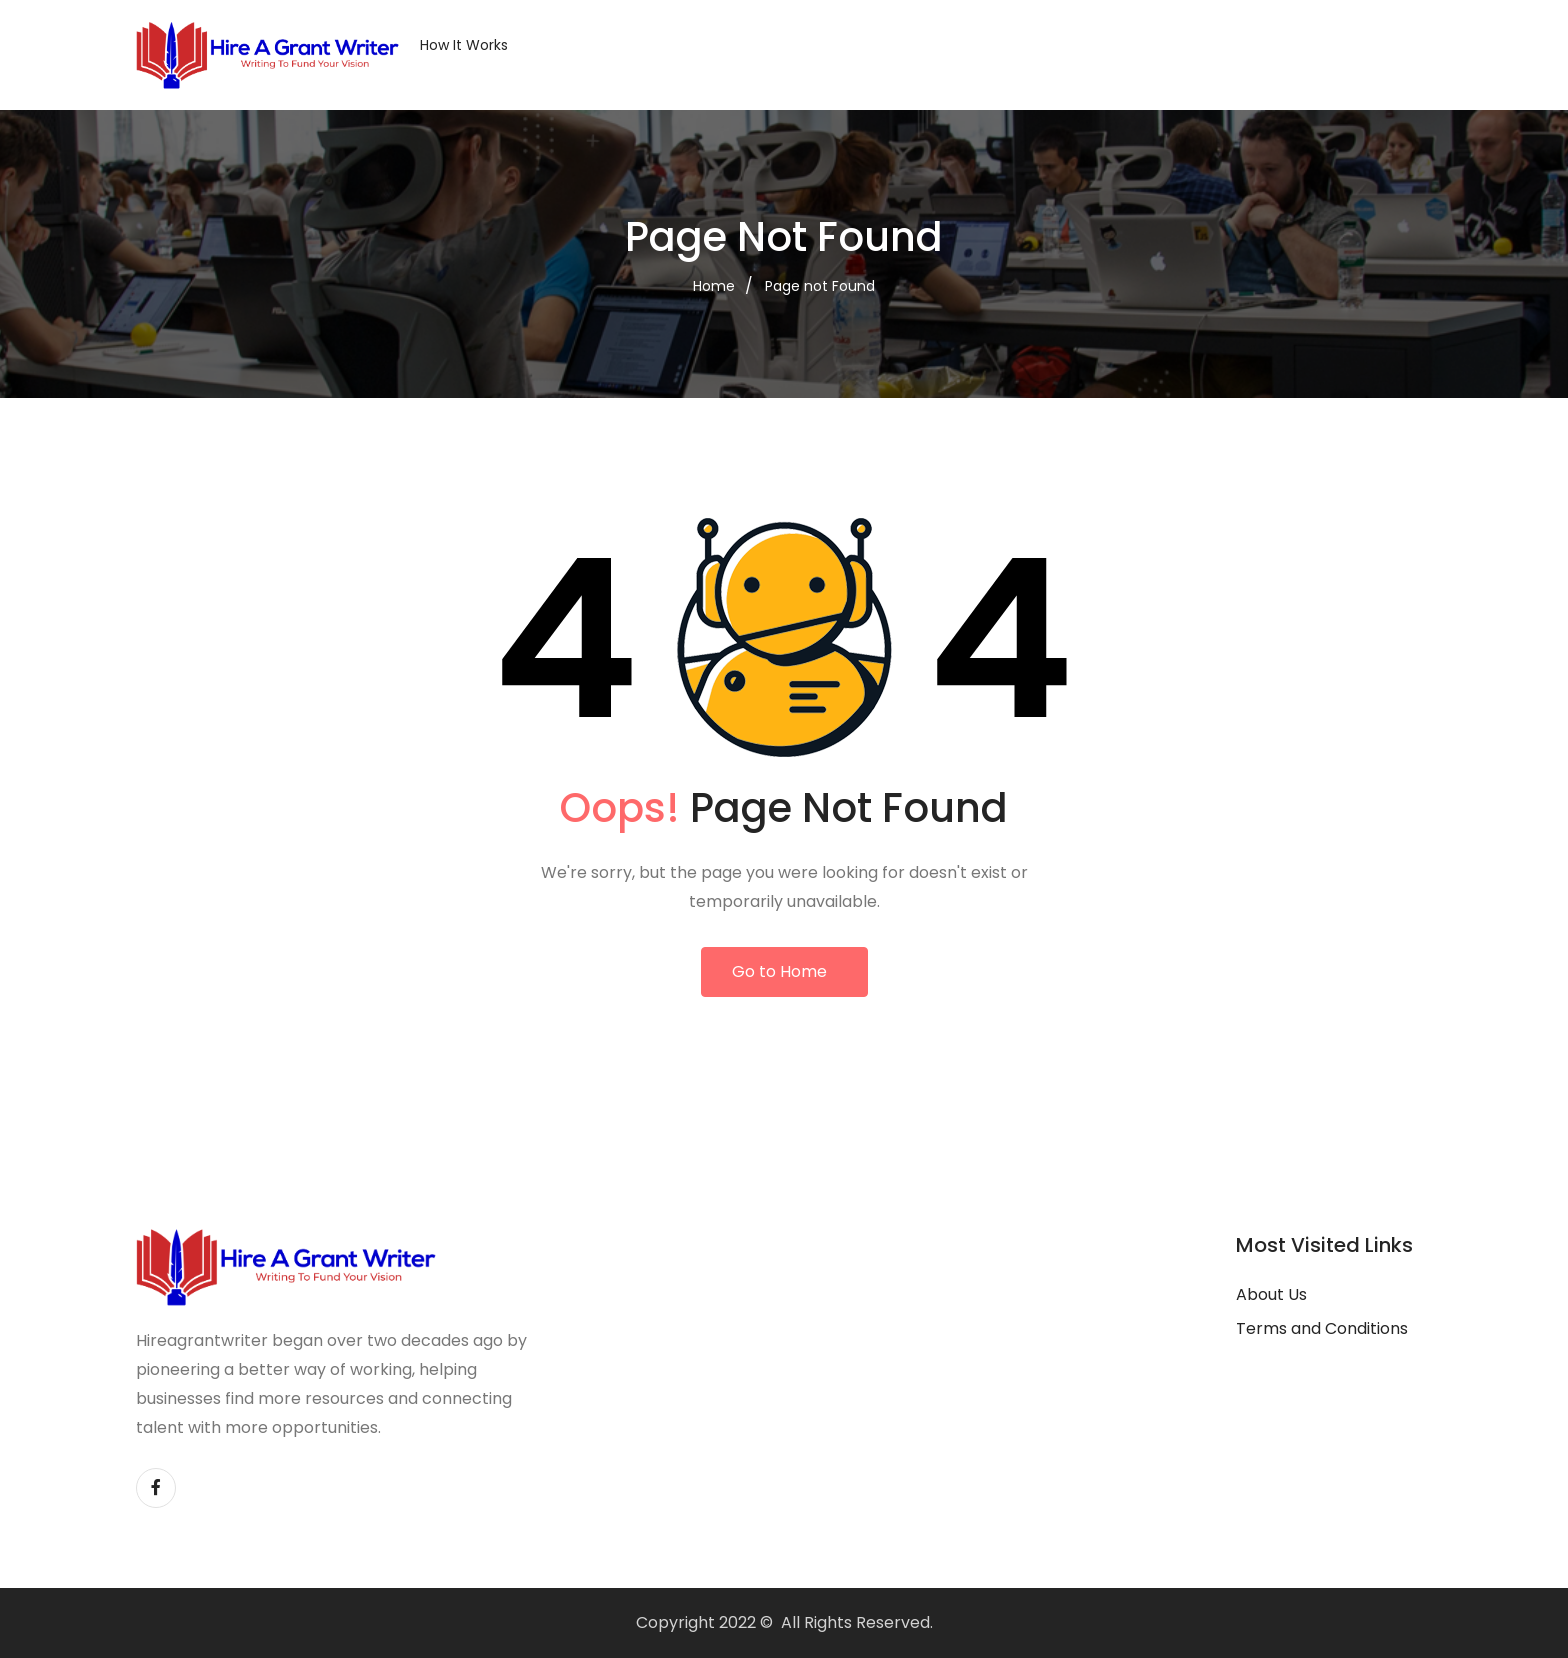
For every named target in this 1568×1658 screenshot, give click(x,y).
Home (714, 286)
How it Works (464, 45)
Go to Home (779, 971)
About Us (1271, 1294)
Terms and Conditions (1322, 1328)
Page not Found (820, 286)
